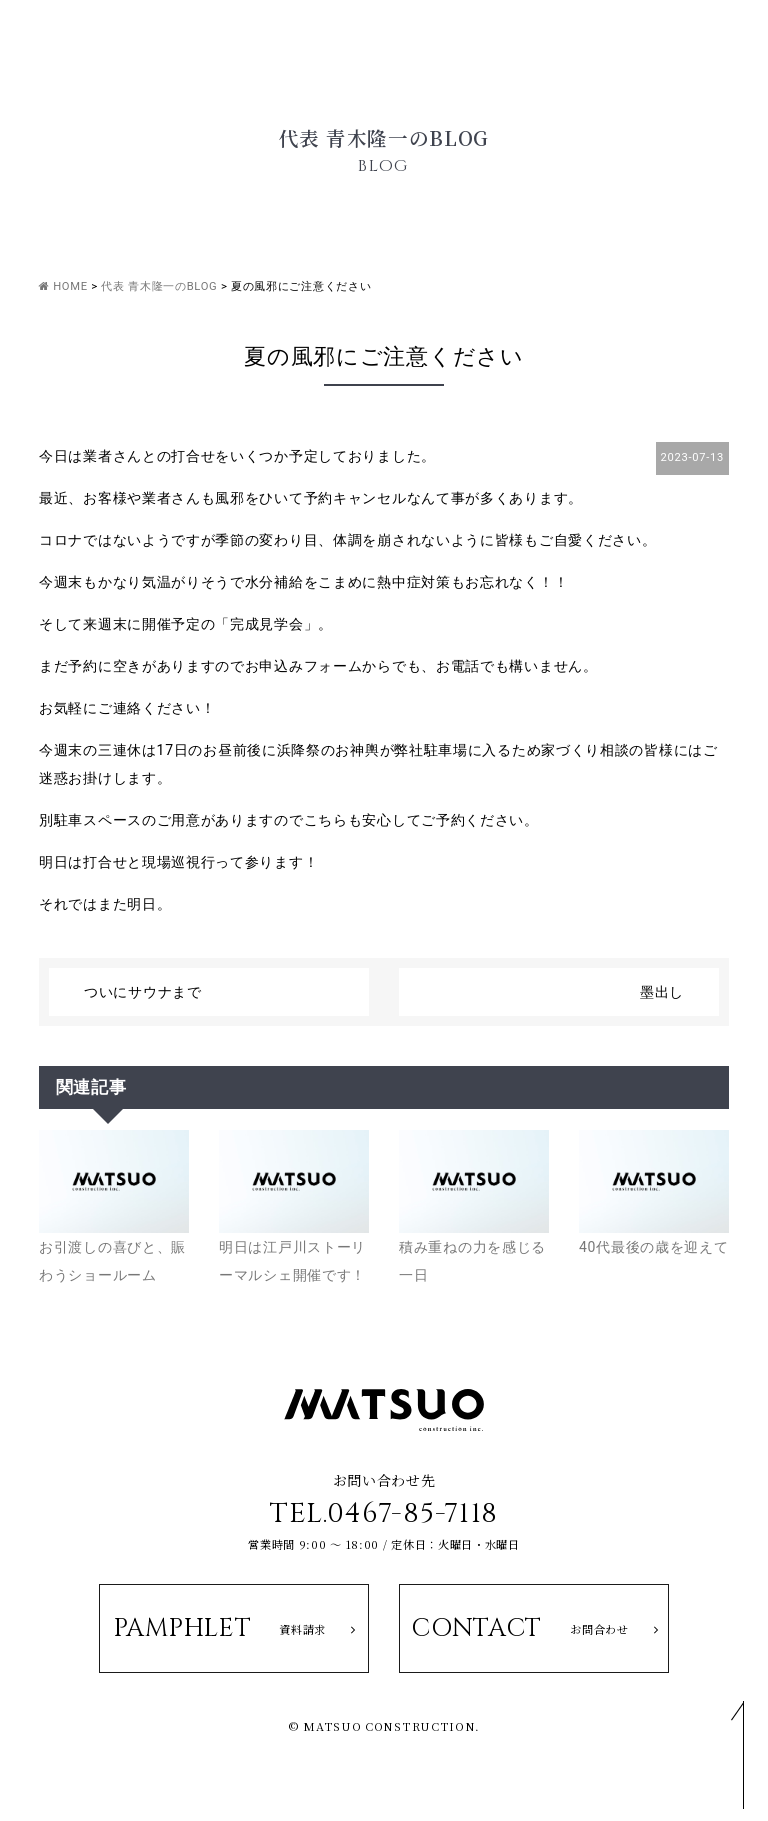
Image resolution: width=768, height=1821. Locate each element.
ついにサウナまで (143, 992)
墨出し (662, 992)
